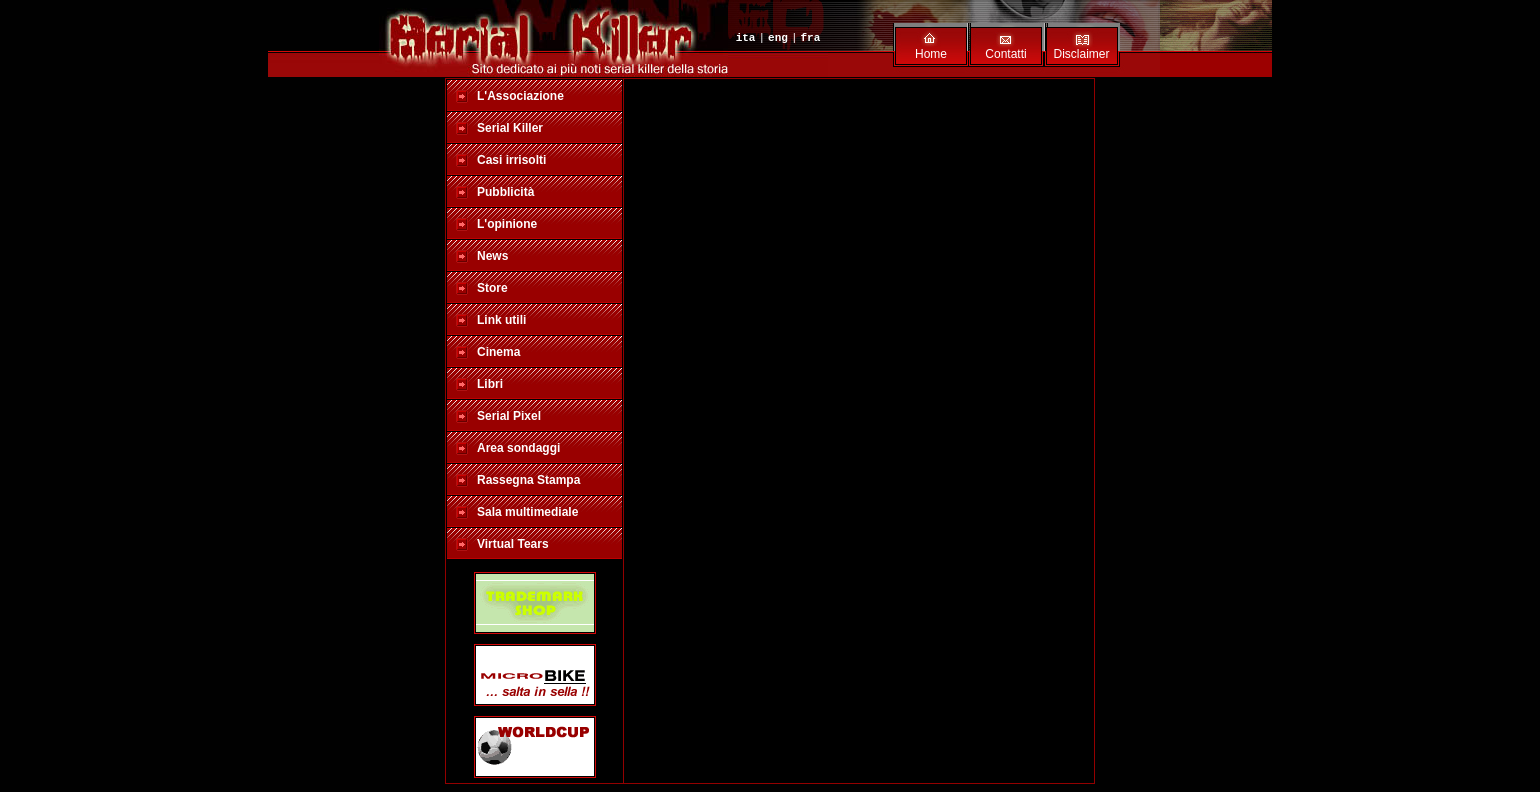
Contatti (1005, 54)
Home (931, 54)
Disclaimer (1081, 54)
